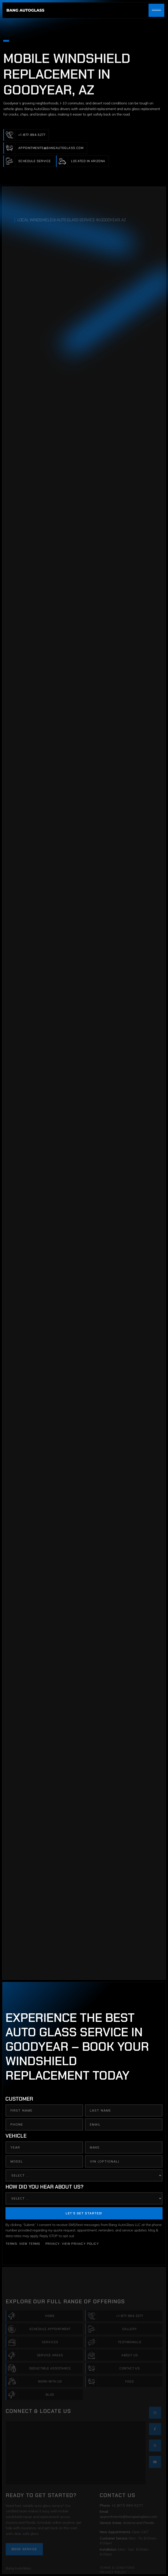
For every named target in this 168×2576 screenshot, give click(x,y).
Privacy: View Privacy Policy (72, 2244)
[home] (25, 10)
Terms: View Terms (22, 2244)
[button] (156, 10)
